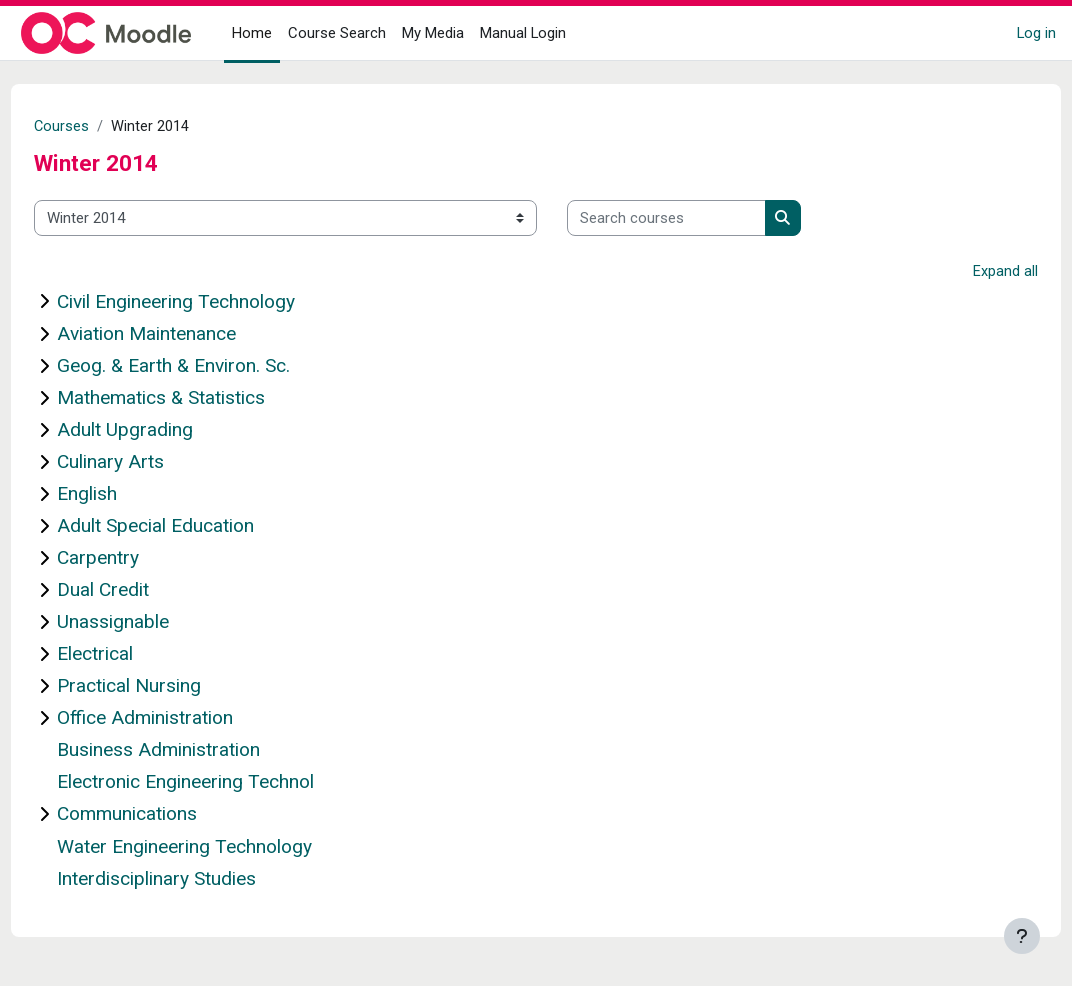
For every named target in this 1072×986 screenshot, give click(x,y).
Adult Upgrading (162, 430)
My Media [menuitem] (433, 33)
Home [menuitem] (252, 33)
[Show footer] (1022, 936)
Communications (164, 815)
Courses (99, 127)
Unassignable (150, 622)
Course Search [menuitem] (337, 33)
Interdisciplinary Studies (193, 879)
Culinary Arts (147, 462)
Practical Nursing (166, 686)
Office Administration (182, 719)
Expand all (968, 273)
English (124, 494)
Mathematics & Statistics (198, 398)
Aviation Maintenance (183, 334)
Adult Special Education (192, 526)
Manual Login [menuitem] (523, 33)
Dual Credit (140, 590)
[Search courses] (703, 218)
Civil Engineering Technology (213, 302)
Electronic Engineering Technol (222, 783)
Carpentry (135, 558)
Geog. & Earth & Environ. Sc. (210, 366)
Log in (1036, 33)
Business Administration (195, 751)
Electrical (132, 654)
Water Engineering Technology (221, 847)
